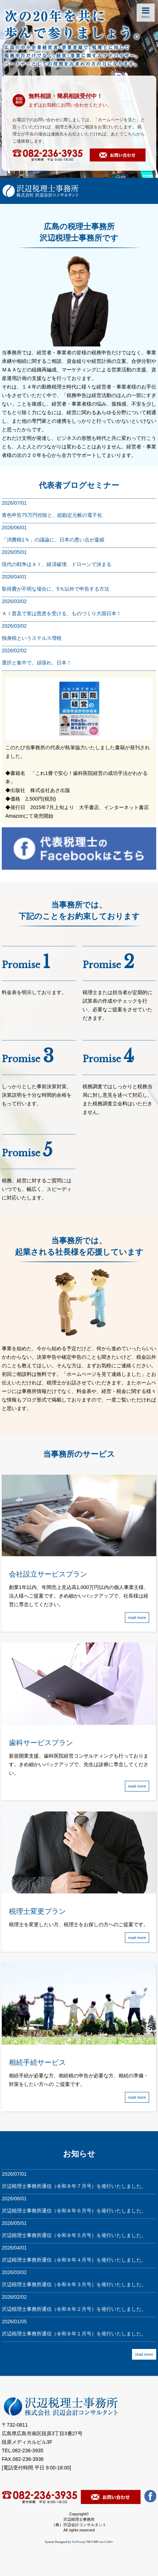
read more (144, 2354)
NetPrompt (79, 2542)
